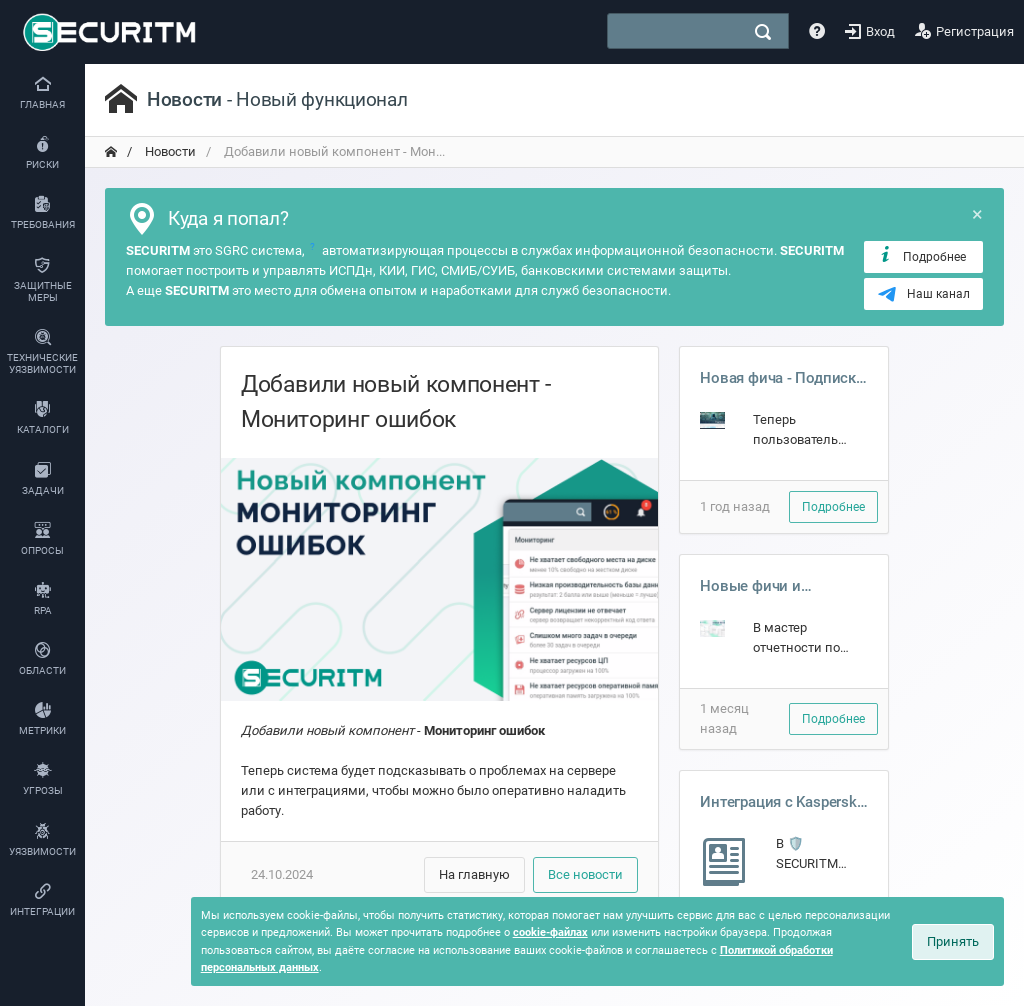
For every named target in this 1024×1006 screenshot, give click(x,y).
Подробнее (921, 256)
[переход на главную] (111, 152)
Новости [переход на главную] (169, 151)
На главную (474, 874)
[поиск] (763, 32)
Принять (953, 941)
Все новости (585, 874)
